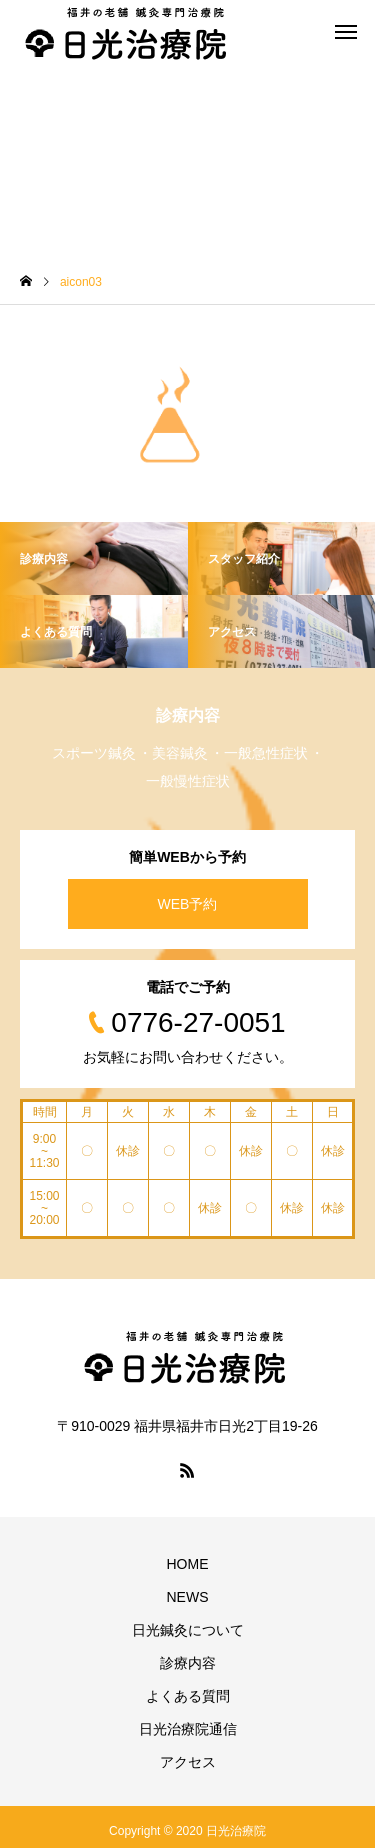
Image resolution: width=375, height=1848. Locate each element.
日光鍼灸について (188, 1630)
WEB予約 (188, 904)
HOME (188, 1564)
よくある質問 (188, 1696)
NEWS (188, 1597)
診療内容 (188, 1663)
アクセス (188, 1762)
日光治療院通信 (188, 1729)
